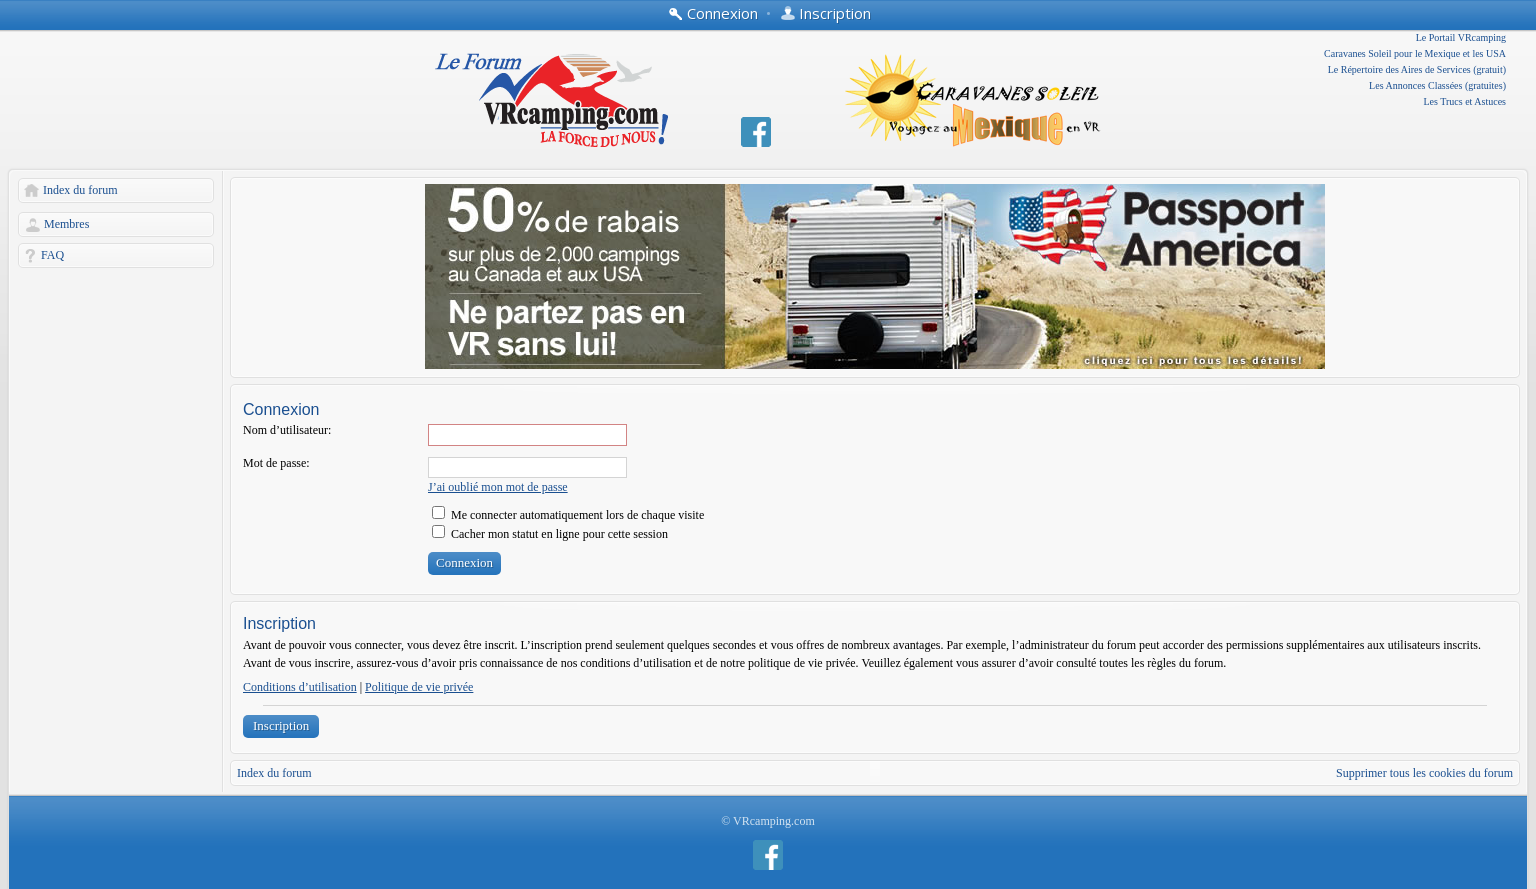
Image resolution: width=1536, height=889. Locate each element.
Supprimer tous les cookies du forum (1424, 773)
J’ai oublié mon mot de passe (498, 487)
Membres (66, 224)
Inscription (281, 725)
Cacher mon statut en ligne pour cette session (550, 534)
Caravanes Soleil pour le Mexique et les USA (1415, 53)
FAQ (52, 255)
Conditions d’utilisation (300, 687)
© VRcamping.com (768, 821)
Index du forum (80, 190)
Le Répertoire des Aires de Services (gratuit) (1417, 69)
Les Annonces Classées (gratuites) (1437, 85)
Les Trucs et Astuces (1465, 101)
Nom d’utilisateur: (287, 430)
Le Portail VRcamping (1461, 37)
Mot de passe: (276, 463)
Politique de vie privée (419, 687)
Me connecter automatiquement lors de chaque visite (568, 515)
